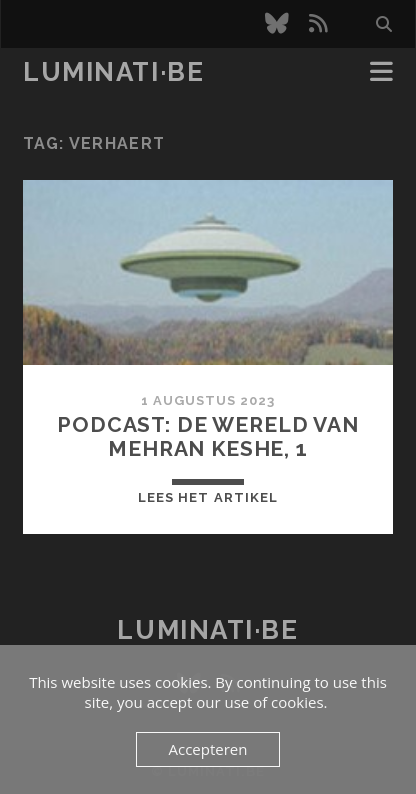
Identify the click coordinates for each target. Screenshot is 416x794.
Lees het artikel (208, 497)
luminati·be (113, 72)
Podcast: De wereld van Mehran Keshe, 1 (208, 436)
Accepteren (208, 749)
